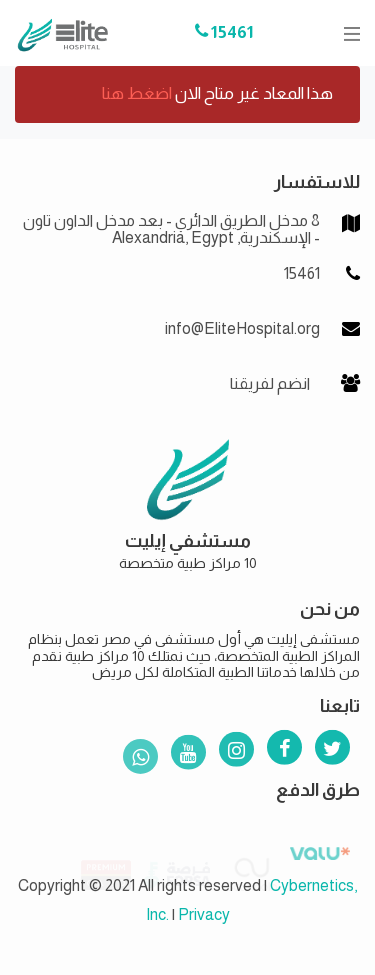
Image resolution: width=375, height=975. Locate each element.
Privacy (204, 914)
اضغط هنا (137, 93)
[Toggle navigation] (346, 33)
